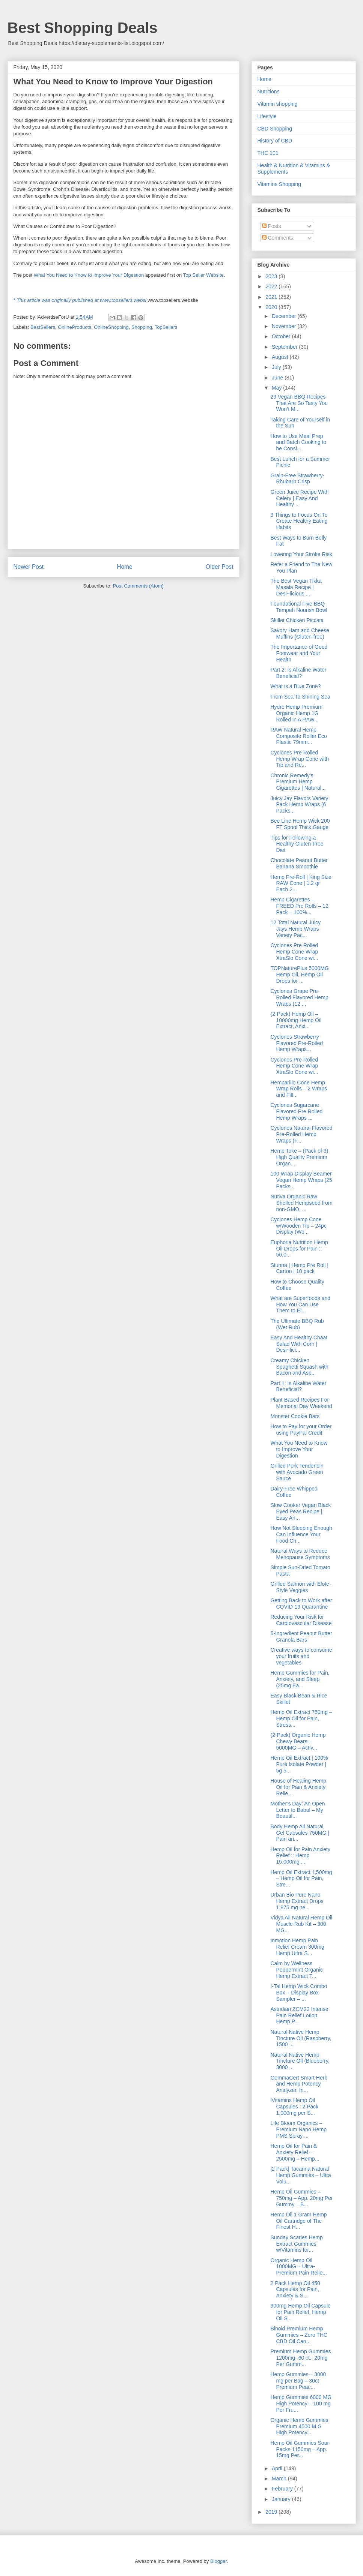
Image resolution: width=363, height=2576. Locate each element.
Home (125, 567)
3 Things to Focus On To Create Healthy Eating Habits (298, 521)
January (282, 2499)
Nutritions (269, 91)
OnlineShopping (111, 327)
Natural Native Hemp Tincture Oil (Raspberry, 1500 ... (300, 2038)
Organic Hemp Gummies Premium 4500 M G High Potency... (299, 2426)
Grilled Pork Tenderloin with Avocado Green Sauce (296, 1472)
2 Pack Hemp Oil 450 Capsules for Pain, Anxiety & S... (295, 2289)
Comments (278, 238)
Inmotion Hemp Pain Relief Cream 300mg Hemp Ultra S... (297, 1946)
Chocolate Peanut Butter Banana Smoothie (299, 863)
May (277, 388)
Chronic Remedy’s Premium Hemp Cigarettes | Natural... (297, 781)
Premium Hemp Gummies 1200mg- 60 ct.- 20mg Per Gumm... (300, 2357)
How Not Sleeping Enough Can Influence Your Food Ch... (301, 1534)
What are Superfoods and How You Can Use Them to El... (300, 1304)
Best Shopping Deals (83, 27)
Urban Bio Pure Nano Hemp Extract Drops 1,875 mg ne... (296, 1901)
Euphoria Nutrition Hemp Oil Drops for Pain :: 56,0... (299, 1248)
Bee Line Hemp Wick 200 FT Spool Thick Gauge (300, 824)
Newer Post (29, 567)
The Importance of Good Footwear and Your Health (298, 653)
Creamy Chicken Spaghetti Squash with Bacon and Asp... (299, 1366)
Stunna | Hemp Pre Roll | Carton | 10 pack (299, 1268)
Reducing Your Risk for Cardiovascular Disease (300, 1620)
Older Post (219, 567)
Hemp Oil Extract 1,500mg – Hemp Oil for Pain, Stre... (301, 1878)
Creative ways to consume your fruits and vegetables (301, 1656)
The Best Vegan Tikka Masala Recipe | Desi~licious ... (295, 587)
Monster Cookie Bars (294, 1416)
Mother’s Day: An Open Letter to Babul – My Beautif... (297, 1810)
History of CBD (275, 141)
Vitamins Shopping (279, 184)
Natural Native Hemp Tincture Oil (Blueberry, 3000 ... (299, 2061)
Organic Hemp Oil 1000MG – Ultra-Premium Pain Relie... (298, 2266)
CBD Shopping (275, 129)
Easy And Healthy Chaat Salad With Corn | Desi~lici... (298, 1343)
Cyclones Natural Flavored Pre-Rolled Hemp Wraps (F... (301, 1134)
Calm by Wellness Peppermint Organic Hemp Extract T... (296, 1969)
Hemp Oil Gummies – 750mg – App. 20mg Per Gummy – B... (301, 2198)
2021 (272, 297)
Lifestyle (267, 116)
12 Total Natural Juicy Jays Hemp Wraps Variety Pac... (295, 928)
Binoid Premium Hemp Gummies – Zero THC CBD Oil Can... (298, 2335)
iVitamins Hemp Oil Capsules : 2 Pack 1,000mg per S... (294, 2106)
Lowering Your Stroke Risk (301, 554)
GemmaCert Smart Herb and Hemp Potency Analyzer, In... (298, 2084)
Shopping (141, 327)
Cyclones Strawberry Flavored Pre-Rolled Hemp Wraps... (296, 1043)
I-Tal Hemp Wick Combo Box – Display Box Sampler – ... (298, 1992)
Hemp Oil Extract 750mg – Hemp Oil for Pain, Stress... (301, 1718)
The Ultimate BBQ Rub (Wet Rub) (297, 1324)
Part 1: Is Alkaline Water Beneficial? (298, 1386)
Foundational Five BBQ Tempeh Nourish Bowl (298, 607)
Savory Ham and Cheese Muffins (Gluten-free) (299, 633)
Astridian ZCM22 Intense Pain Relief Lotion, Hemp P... (299, 2015)
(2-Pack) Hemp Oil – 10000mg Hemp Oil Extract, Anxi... (295, 1020)
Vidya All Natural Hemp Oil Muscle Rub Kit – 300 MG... (301, 1924)
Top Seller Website (203, 275)
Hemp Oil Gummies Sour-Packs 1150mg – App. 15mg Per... (300, 2449)
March (280, 2479)
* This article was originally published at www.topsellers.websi (80, 300)
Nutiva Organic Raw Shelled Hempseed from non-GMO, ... (301, 1203)
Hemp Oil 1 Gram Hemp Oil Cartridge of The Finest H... (298, 2221)
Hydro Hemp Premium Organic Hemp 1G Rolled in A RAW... (296, 713)
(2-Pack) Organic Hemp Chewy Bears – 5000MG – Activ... (297, 1741)
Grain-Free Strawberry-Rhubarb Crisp (297, 478)
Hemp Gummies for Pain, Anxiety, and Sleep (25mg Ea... (299, 1679)
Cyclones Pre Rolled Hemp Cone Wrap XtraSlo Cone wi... (294, 951)
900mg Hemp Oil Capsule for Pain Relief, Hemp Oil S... (300, 2312)
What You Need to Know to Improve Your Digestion (89, 275)
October (282, 336)
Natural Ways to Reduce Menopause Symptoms (300, 1554)
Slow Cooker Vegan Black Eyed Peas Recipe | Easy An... (300, 1511)
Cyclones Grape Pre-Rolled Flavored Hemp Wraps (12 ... (299, 997)
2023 (272, 276)
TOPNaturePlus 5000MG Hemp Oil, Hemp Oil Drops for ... (299, 974)
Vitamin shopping (278, 104)
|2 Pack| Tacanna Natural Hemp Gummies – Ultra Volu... (300, 2175)
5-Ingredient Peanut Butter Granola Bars (301, 1636)
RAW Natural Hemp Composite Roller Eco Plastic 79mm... (298, 736)
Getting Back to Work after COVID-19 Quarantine (301, 1603)
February (283, 2489)
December (284, 316)
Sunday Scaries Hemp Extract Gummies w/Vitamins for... (296, 2243)
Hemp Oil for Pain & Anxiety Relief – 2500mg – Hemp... (294, 2152)
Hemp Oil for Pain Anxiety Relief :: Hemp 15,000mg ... (300, 1855)
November (284, 326)
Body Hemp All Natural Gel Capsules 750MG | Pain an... (299, 1832)
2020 (272, 307)
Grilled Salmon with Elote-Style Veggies (300, 1587)
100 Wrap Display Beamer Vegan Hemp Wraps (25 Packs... (301, 1180)
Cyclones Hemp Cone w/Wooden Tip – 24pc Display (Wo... (298, 1225)
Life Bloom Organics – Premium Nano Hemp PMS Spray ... (298, 2129)
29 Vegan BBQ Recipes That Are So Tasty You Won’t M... (299, 403)
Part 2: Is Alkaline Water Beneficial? (298, 673)
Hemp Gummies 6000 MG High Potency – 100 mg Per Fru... (300, 2403)
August (280, 357)
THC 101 (268, 153)
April (278, 2468)
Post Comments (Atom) (138, 586)
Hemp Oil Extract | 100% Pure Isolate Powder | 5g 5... (299, 1764)
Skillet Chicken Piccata (297, 620)
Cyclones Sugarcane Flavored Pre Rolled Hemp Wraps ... (296, 1111)
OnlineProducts (74, 327)
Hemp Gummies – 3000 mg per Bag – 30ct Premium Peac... (298, 2380)
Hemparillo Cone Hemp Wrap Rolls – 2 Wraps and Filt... (298, 1089)
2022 (272, 286)
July (277, 367)
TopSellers (166, 327)
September (285, 347)
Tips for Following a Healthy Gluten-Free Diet (296, 844)
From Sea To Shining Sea (300, 697)
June (278, 378)
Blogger (218, 2561)
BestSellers (42, 327)
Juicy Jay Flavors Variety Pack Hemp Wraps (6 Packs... (299, 804)
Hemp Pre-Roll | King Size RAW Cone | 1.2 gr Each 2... (300, 883)
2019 (272, 2512)
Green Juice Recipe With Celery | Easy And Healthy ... (299, 498)
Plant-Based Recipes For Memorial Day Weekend (301, 1403)
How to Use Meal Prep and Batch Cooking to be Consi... (298, 442)
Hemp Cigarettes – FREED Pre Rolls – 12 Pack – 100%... (299, 906)
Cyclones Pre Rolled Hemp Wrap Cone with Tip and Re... (299, 759)
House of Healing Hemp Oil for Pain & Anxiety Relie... (298, 1787)
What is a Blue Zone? (295, 686)
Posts (271, 226)
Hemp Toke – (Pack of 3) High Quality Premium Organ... (299, 1157)
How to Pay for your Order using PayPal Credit (300, 1429)
